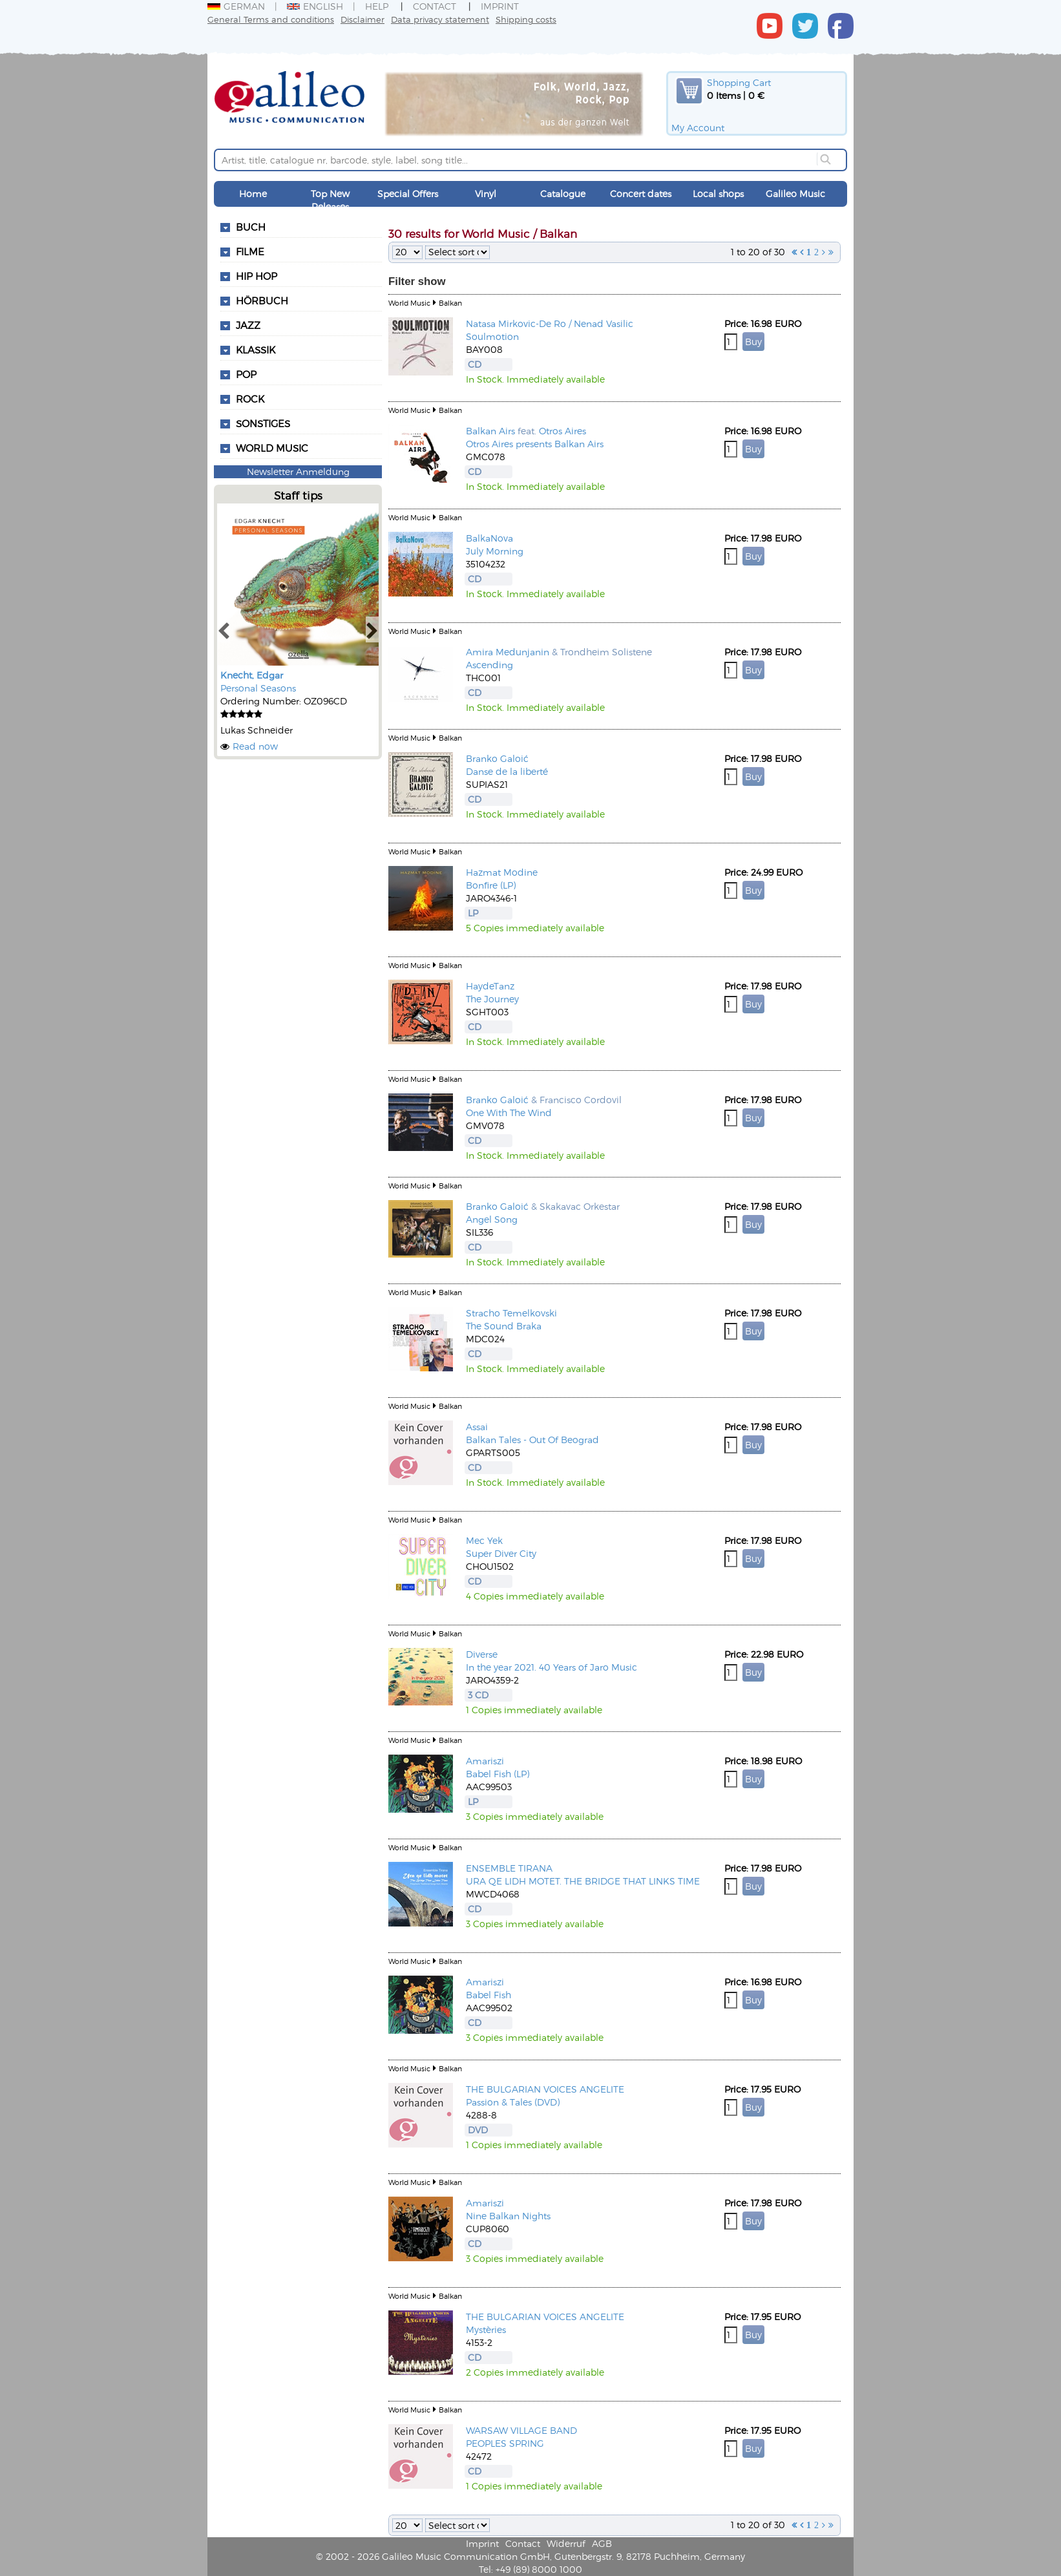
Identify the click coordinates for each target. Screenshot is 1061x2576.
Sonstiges (263, 423)
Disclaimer (362, 19)
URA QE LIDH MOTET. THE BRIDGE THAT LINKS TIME (583, 1880)
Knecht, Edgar (251, 675)
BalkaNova (489, 538)
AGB (602, 2543)
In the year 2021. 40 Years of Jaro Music (551, 1667)
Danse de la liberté (507, 771)
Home (253, 193)
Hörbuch (262, 300)
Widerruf (566, 2543)
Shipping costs (526, 19)
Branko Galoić (497, 758)
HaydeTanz (490, 985)
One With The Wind (509, 1112)
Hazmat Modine (502, 872)
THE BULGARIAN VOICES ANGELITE (545, 2089)
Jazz (248, 325)
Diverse (482, 1654)
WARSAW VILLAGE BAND (521, 2430)
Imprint (500, 6)
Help (376, 6)
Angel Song (492, 1219)
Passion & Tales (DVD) (513, 2101)
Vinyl (485, 193)
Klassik (255, 349)
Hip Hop (256, 276)
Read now (255, 746)
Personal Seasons (258, 687)
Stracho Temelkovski (511, 1312)
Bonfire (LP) (491, 885)
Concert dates (640, 193)
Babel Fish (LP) (497, 1773)
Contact (434, 6)
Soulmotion (492, 336)
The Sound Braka (503, 1325)
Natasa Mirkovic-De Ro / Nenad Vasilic (549, 323)
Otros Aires (562, 430)
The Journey (492, 998)
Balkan (450, 303)
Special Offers (407, 193)
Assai (477, 1426)
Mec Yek (484, 1540)
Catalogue (562, 193)
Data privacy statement (440, 19)
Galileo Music (795, 193)
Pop (246, 374)
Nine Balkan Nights (508, 2215)
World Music (272, 448)
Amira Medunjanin (507, 651)
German (236, 6)
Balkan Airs (490, 430)
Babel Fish (488, 1994)
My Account (697, 127)
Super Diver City (501, 1553)
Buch (251, 227)
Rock (250, 399)
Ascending (489, 664)
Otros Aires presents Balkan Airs (535, 443)
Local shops (718, 193)
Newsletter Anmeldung (298, 471)
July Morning (494, 550)
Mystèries (486, 2329)
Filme (250, 251)
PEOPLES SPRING (505, 2443)
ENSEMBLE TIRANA (509, 1868)
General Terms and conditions (270, 19)
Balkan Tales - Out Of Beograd (532, 1439)
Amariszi (485, 1760)
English (315, 6)
